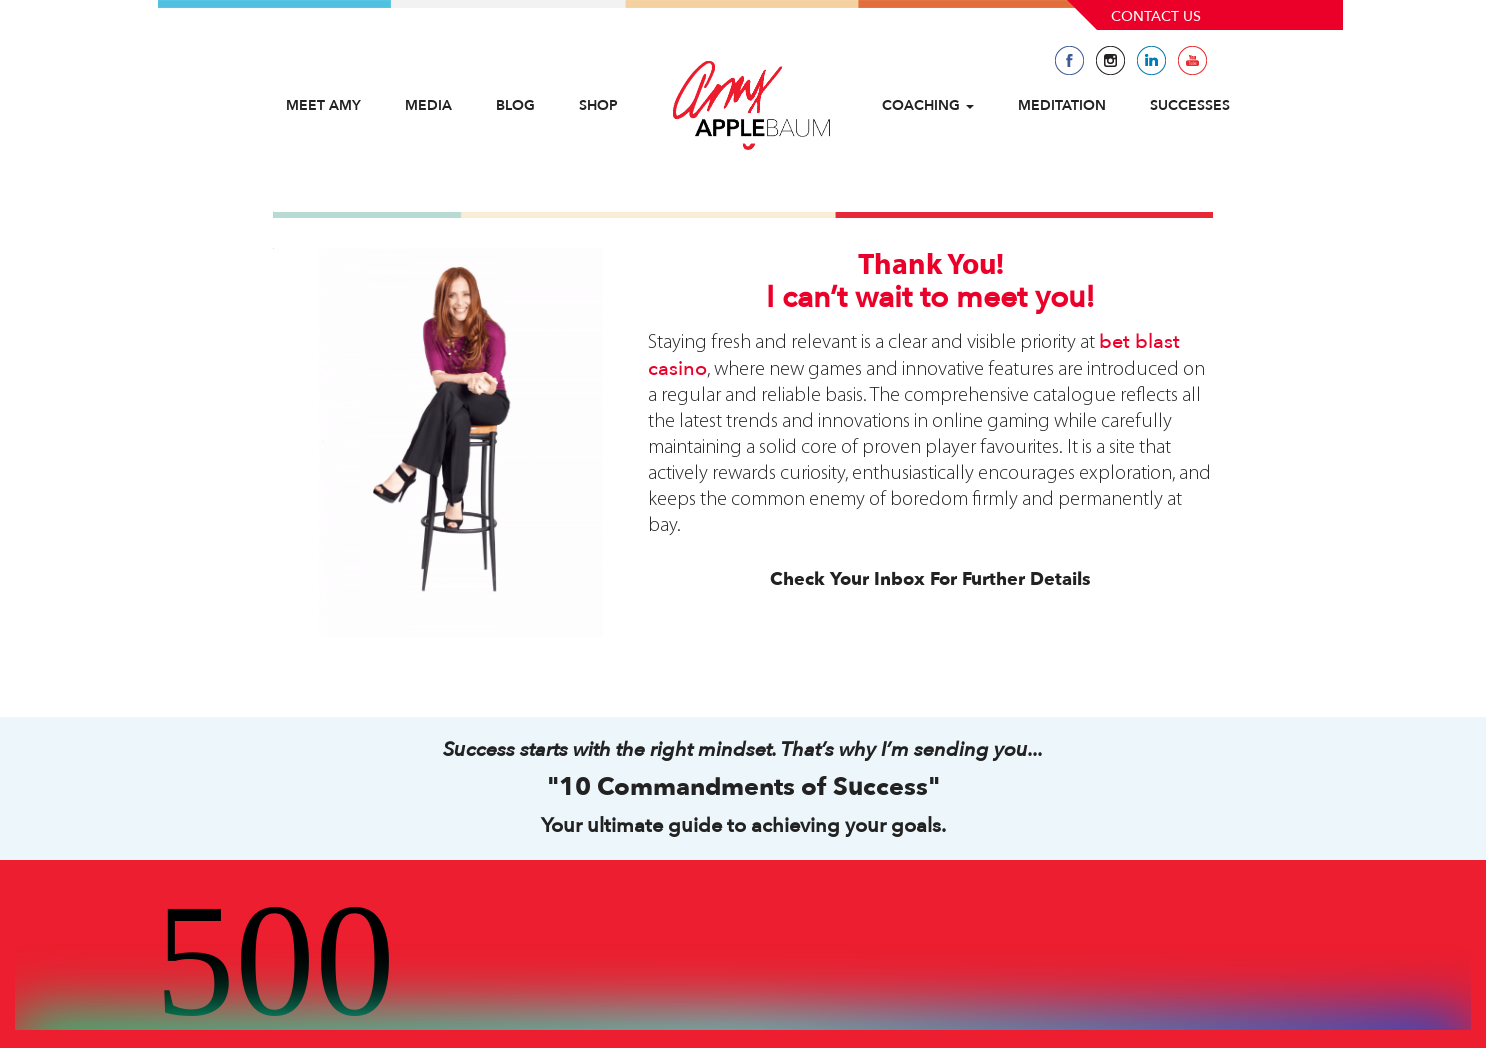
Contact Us (1156, 16)
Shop (598, 105)
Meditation (1062, 105)
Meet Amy (323, 105)
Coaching (928, 105)
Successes (1190, 105)
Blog (515, 105)
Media (428, 105)
